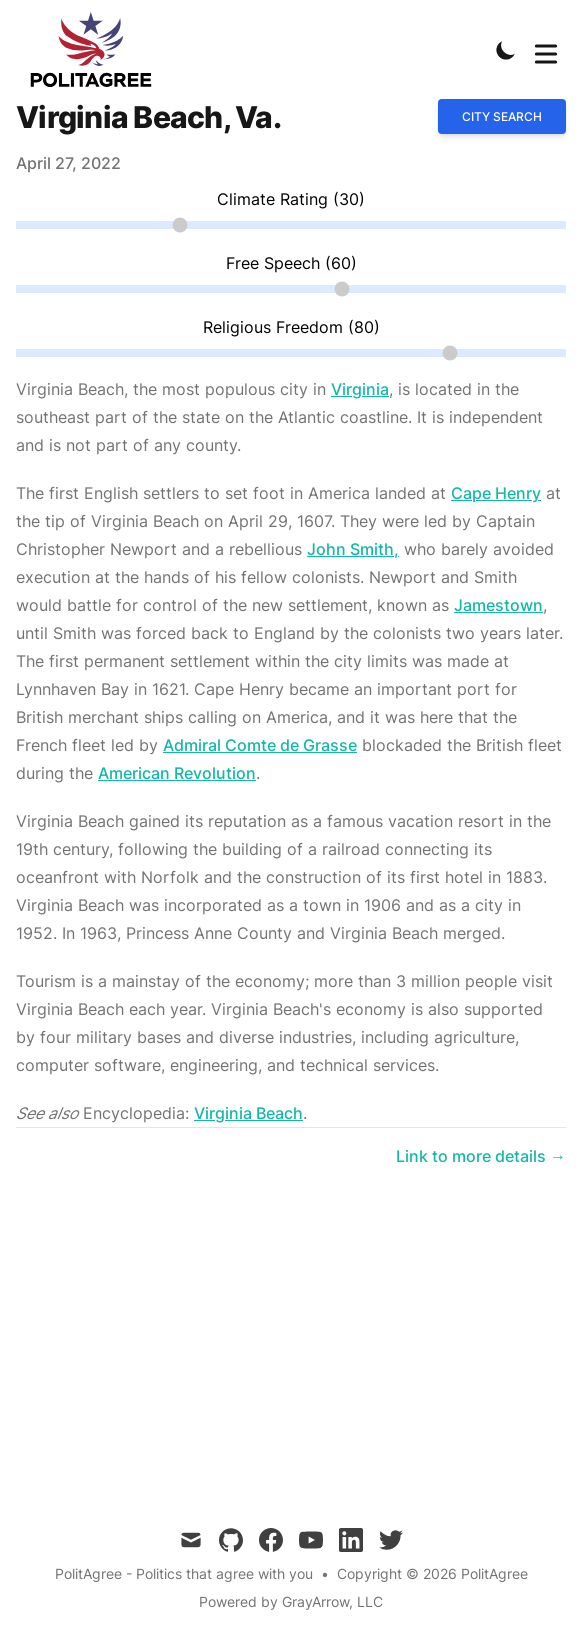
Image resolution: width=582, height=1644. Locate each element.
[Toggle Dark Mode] (506, 50)
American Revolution (177, 773)
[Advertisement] (291, 1324)
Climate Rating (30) (291, 199)
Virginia (360, 389)
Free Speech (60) (291, 263)
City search (502, 116)
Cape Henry (496, 493)
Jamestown (498, 605)
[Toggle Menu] (546, 50)
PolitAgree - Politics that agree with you (184, 1573)
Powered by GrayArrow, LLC (291, 1601)
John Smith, (353, 549)
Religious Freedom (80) (291, 327)
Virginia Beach (248, 1113)
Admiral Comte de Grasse (260, 745)
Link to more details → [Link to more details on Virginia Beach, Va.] (481, 1156)
